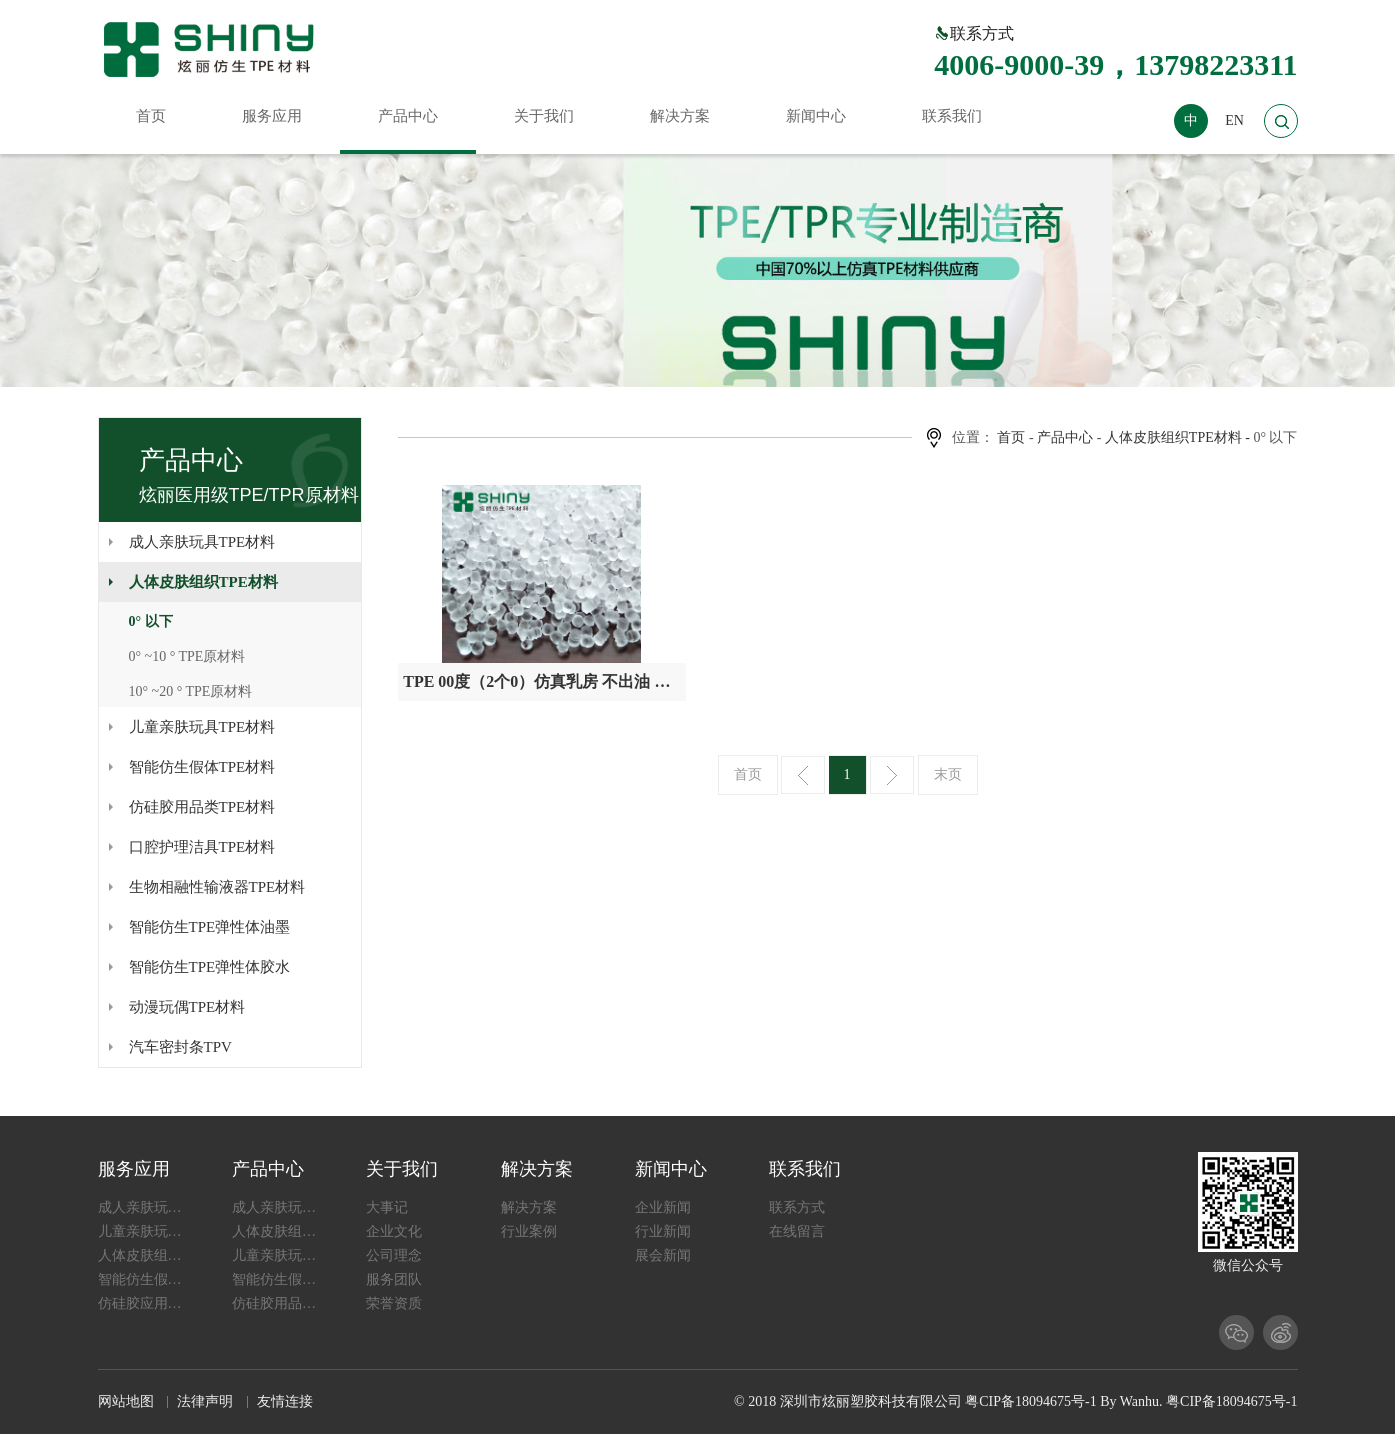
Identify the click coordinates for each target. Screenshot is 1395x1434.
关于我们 (402, 1169)
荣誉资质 (394, 1303)
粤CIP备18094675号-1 (1030, 1401)
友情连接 (285, 1401)
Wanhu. (1141, 1401)
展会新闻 (663, 1255)
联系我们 (805, 1169)
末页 (948, 774)
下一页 (892, 775)
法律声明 (205, 1401)
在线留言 (797, 1231)
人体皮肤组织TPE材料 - (1177, 437)
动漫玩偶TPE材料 (187, 1007)
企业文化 (394, 1231)
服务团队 (394, 1279)
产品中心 (1065, 437)
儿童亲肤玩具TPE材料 (202, 727)
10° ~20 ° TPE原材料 (191, 691)
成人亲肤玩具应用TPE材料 (144, 1207)
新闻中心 (671, 1169)
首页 (1011, 437)
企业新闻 (663, 1207)
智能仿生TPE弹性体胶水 (210, 967)
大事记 (387, 1207)
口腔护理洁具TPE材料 (202, 847)
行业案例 (529, 1231)
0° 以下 (151, 621)
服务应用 (134, 1169)
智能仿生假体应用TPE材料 (144, 1279)
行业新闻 (663, 1231)
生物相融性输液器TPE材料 (217, 887)
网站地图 (126, 1401)
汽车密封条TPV (180, 1047)
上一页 (803, 775)
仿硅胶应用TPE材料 (144, 1303)
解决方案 (537, 1169)
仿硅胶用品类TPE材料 (202, 807)
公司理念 (394, 1255)
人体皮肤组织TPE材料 (203, 582)
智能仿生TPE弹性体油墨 (210, 927)
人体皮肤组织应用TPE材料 (144, 1255)
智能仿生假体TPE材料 (202, 767)
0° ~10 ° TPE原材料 (187, 656)
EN (1234, 120)
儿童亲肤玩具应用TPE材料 (144, 1231)
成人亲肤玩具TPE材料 (202, 542)
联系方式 (797, 1207)
